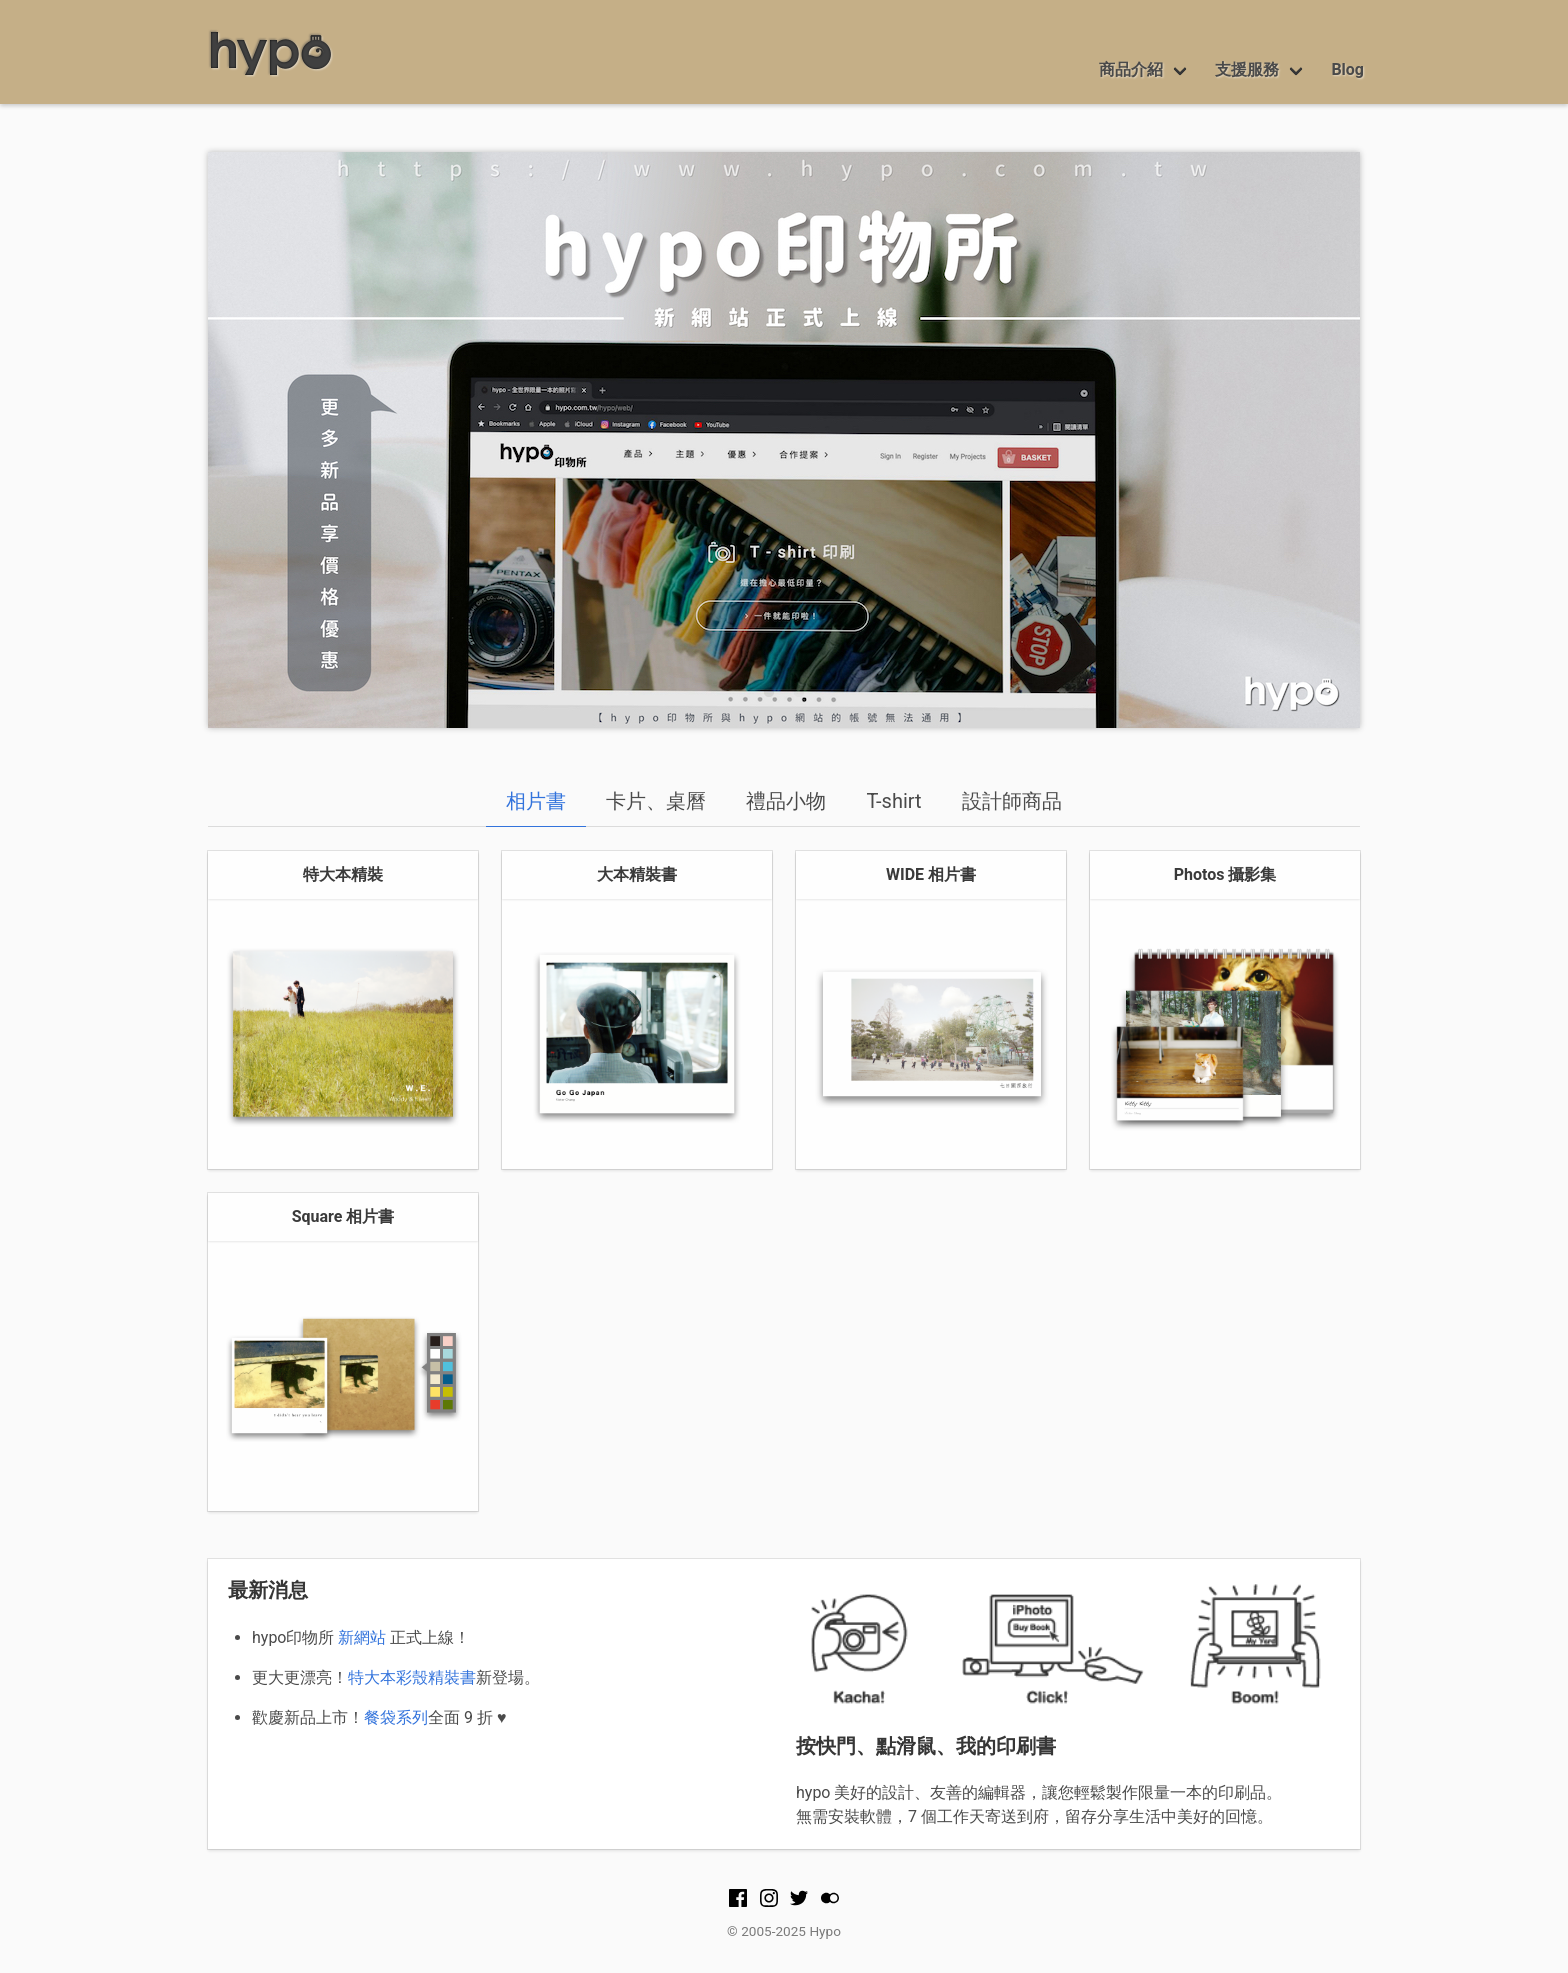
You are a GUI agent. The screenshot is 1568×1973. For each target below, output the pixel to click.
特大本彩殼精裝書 (412, 1677)
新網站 (362, 1637)
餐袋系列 (396, 1717)
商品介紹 (1131, 69)
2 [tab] (799, 693)
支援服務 (1247, 69)
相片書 (536, 801)
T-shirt (893, 801)
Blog (1347, 69)
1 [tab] (769, 693)
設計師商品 (1012, 801)
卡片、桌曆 (656, 801)
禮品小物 (786, 801)
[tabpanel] (784, 440)
